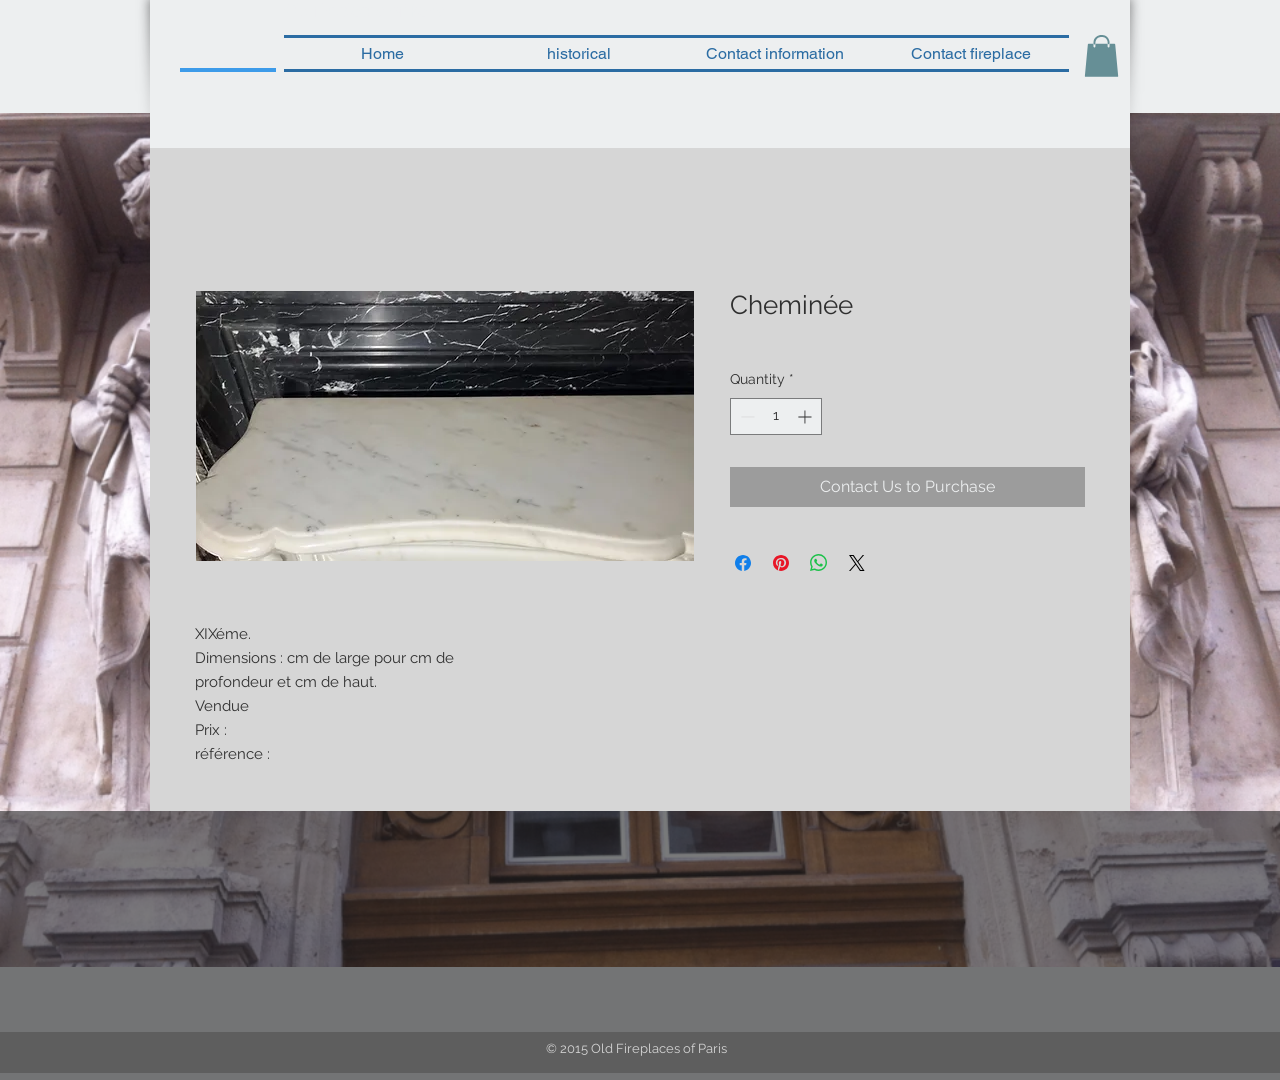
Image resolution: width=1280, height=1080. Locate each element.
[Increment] (806, 416)
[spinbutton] (776, 416)
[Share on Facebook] (743, 563)
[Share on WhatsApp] (819, 563)
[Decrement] (745, 416)
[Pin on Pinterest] (781, 563)
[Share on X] (857, 563)
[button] (1101, 56)
